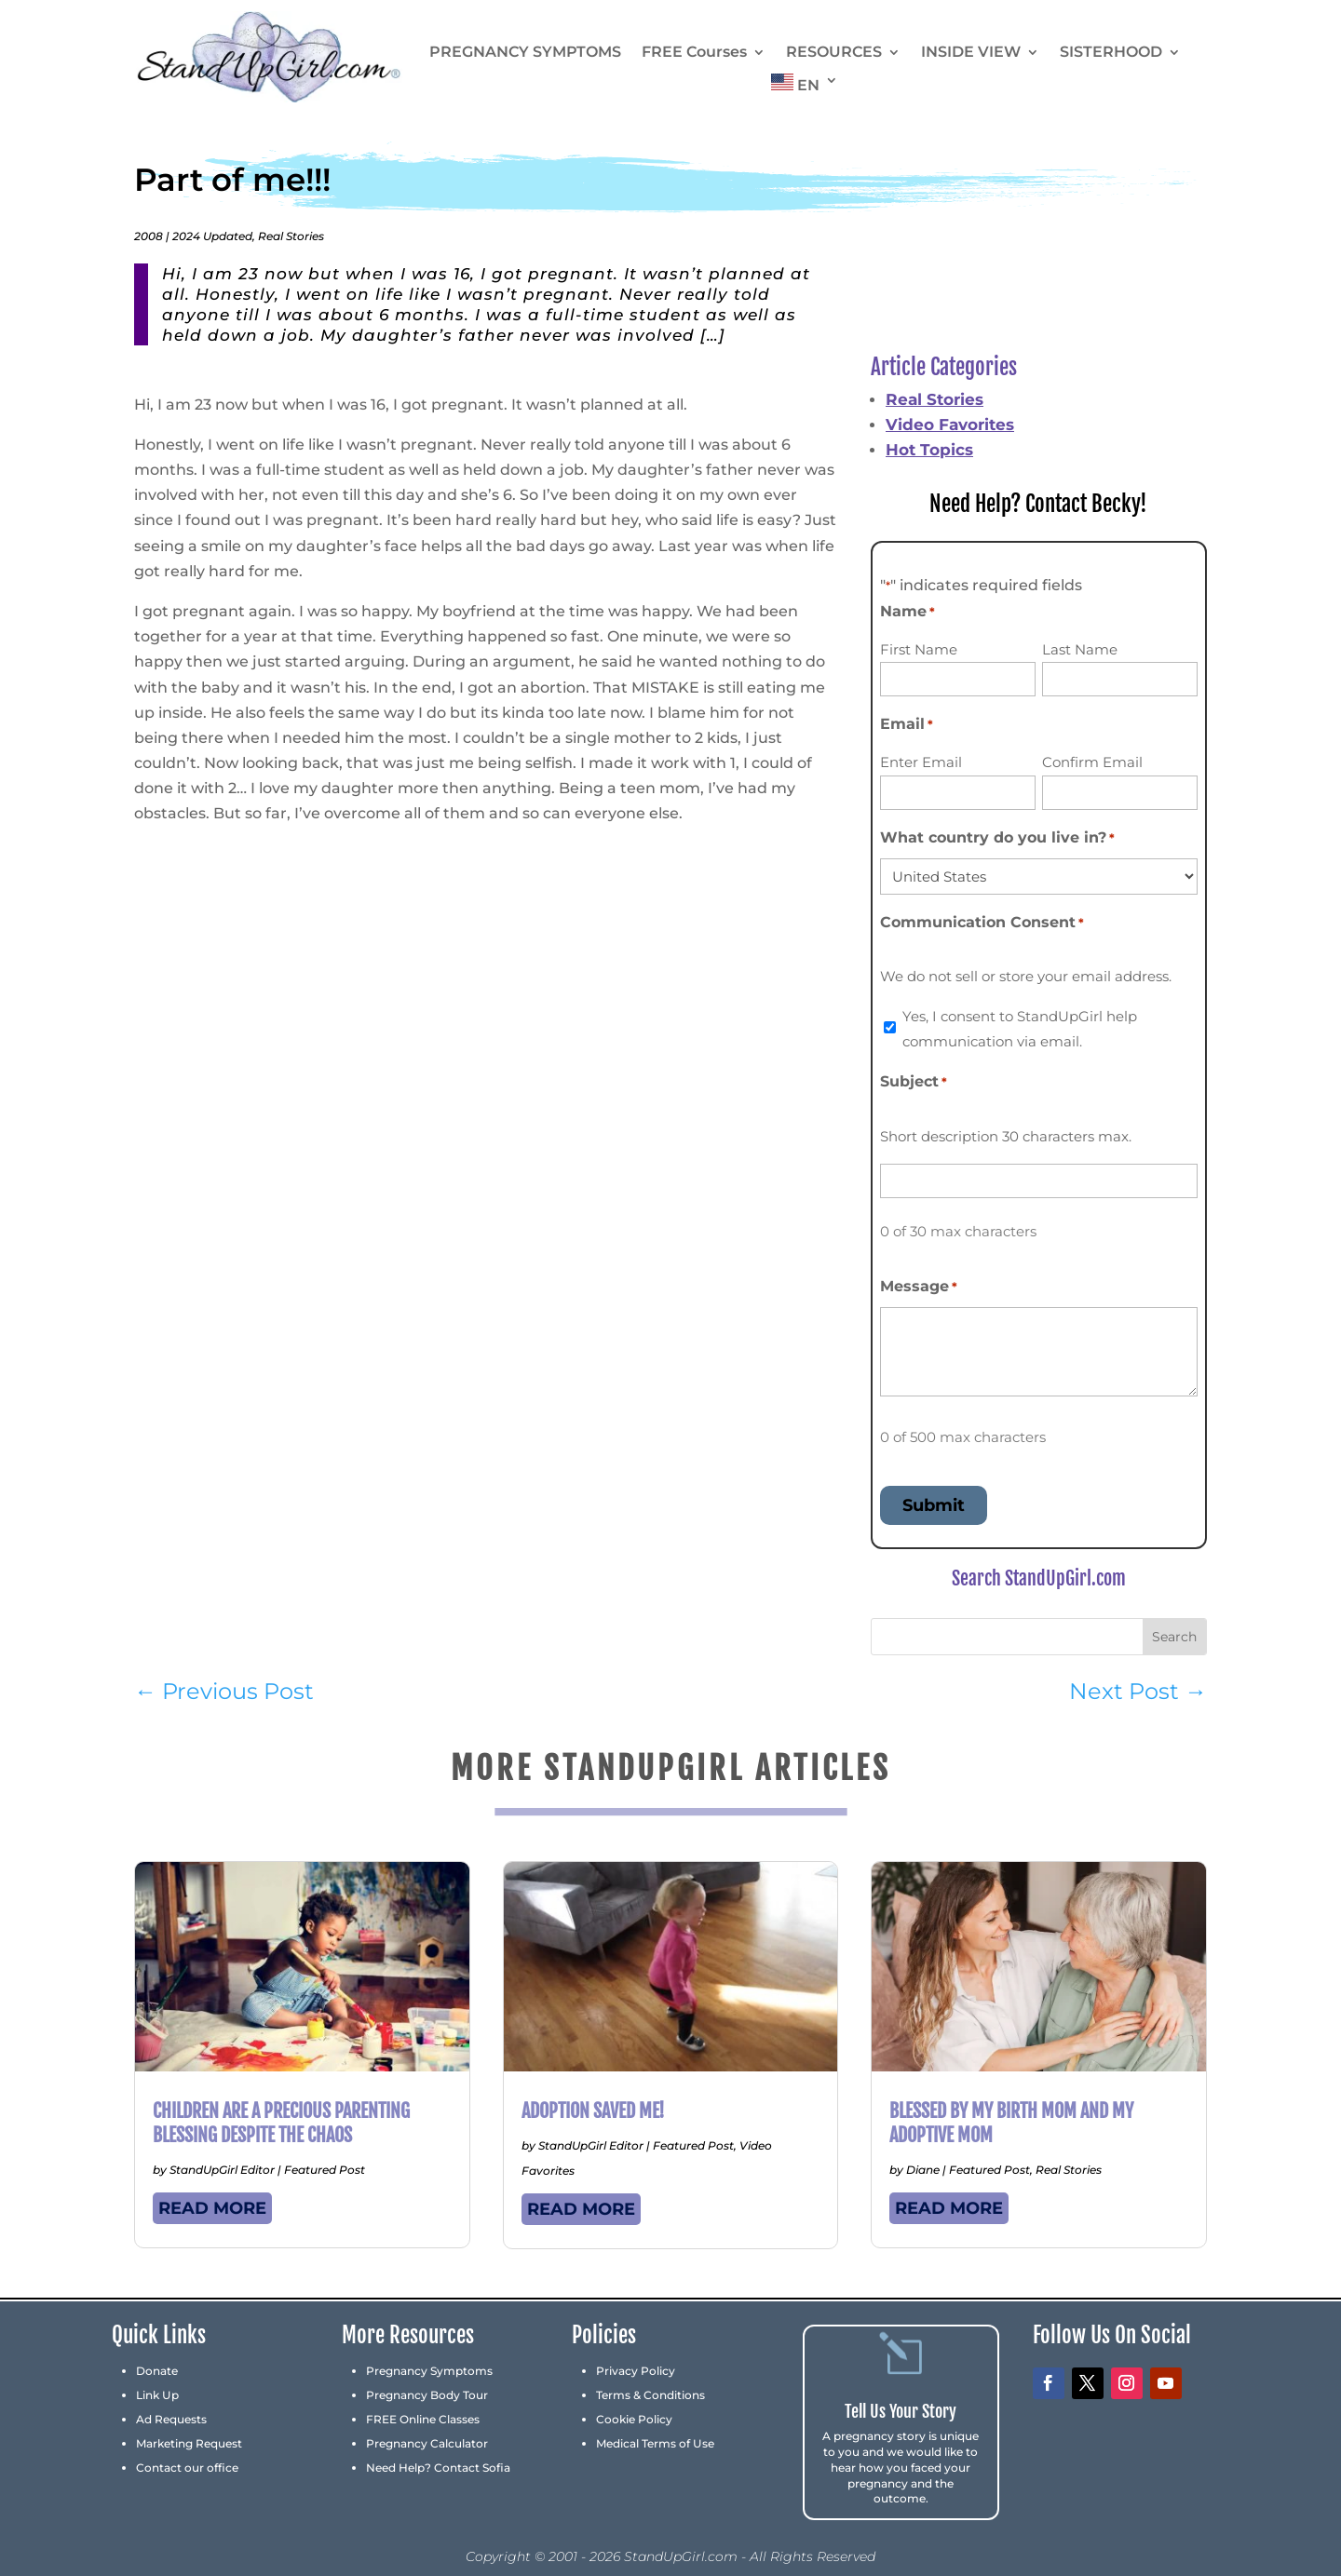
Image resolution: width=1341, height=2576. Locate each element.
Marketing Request (189, 2443)
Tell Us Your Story (900, 2411)
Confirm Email (1092, 762)
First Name (918, 649)
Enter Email (921, 762)
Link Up (157, 2395)
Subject (913, 1082)
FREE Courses (694, 53)
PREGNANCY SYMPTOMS (525, 53)
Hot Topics (929, 449)
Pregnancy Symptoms (429, 2371)
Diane (923, 2170)
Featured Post (324, 2170)
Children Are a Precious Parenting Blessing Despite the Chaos (281, 2123)
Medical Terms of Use (655, 2443)
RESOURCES (834, 53)
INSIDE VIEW (971, 53)
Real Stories (291, 236)
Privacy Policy (635, 2371)
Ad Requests (171, 2419)
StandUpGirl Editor (222, 2170)
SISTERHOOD (1111, 53)
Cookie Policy (634, 2419)
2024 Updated (212, 236)
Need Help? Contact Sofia (438, 2468)
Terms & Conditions (650, 2395)
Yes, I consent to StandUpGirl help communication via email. (1019, 1028)
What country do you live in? (997, 838)
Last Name (1080, 649)
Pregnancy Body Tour (427, 2395)
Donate (157, 2371)
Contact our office (187, 2468)
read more (212, 2208)
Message (918, 1287)
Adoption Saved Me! (593, 2111)
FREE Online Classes (423, 2419)
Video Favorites (950, 424)
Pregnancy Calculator (427, 2443)
